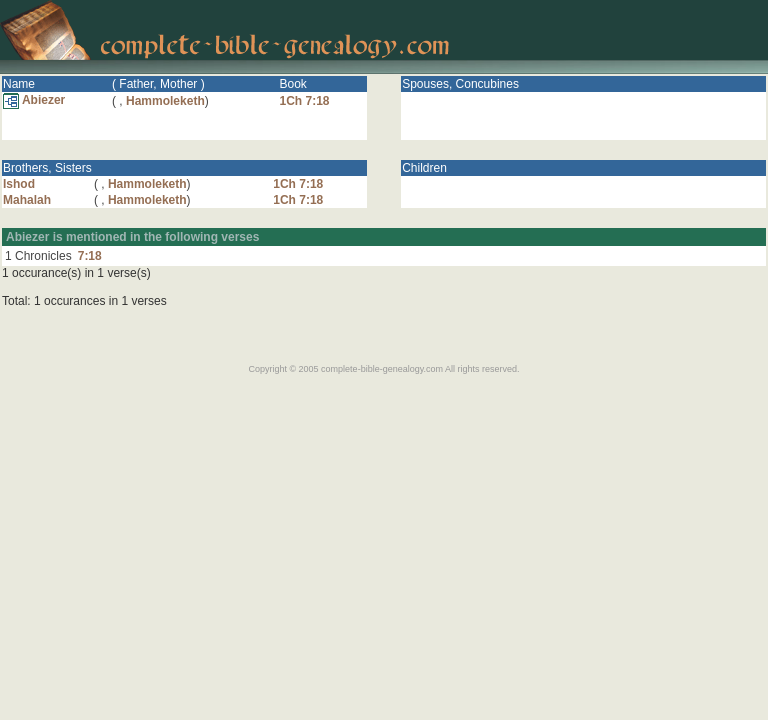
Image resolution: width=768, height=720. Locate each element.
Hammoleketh (165, 101)
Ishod (19, 184)
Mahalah (27, 200)
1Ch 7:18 (304, 101)
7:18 (90, 256)
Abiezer (34, 100)
